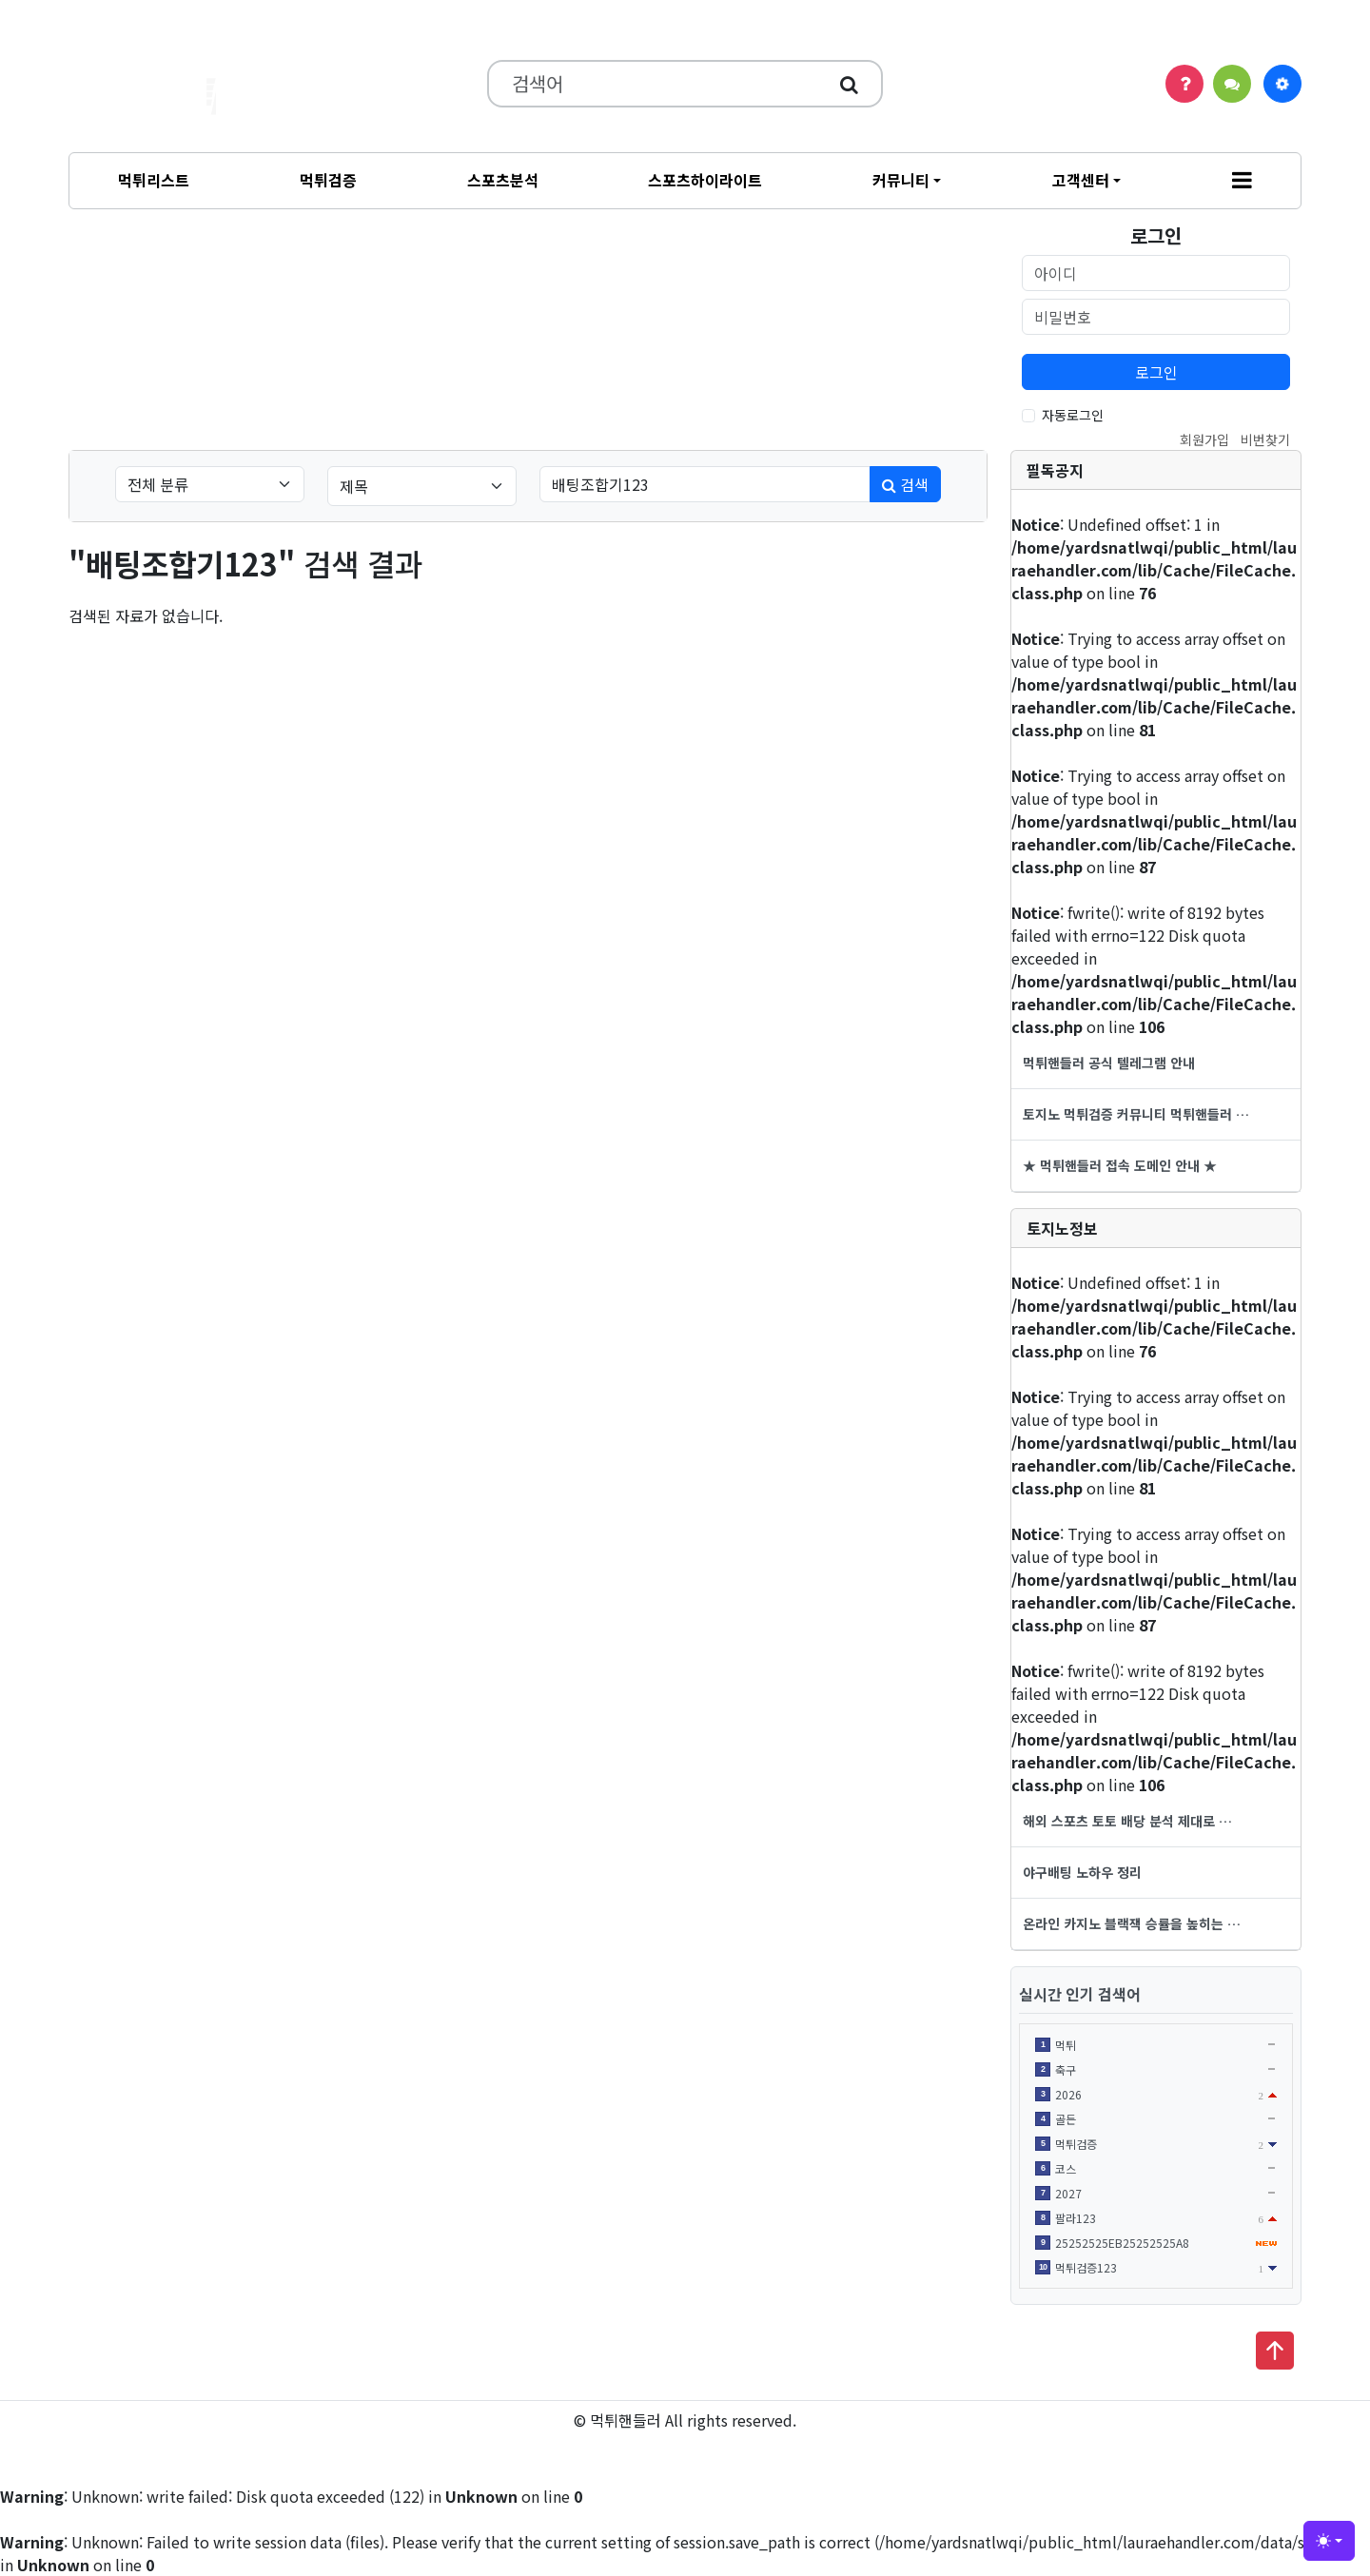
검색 (905, 484)
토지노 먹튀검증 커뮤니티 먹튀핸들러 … (1136, 1113)
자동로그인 (1073, 414)
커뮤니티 (901, 179)
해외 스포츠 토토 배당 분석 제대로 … (1127, 1820)
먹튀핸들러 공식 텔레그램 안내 (1109, 1062)
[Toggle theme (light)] (1329, 2541)
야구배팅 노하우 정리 (1082, 1872)
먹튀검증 (328, 179)
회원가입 (1204, 439)
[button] (1242, 181)
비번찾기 (1265, 439)
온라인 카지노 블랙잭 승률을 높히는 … (1132, 1923)
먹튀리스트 (153, 179)
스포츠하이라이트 (705, 179)
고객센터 (1080, 179)
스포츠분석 (502, 179)
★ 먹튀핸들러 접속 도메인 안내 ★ (1120, 1165)
